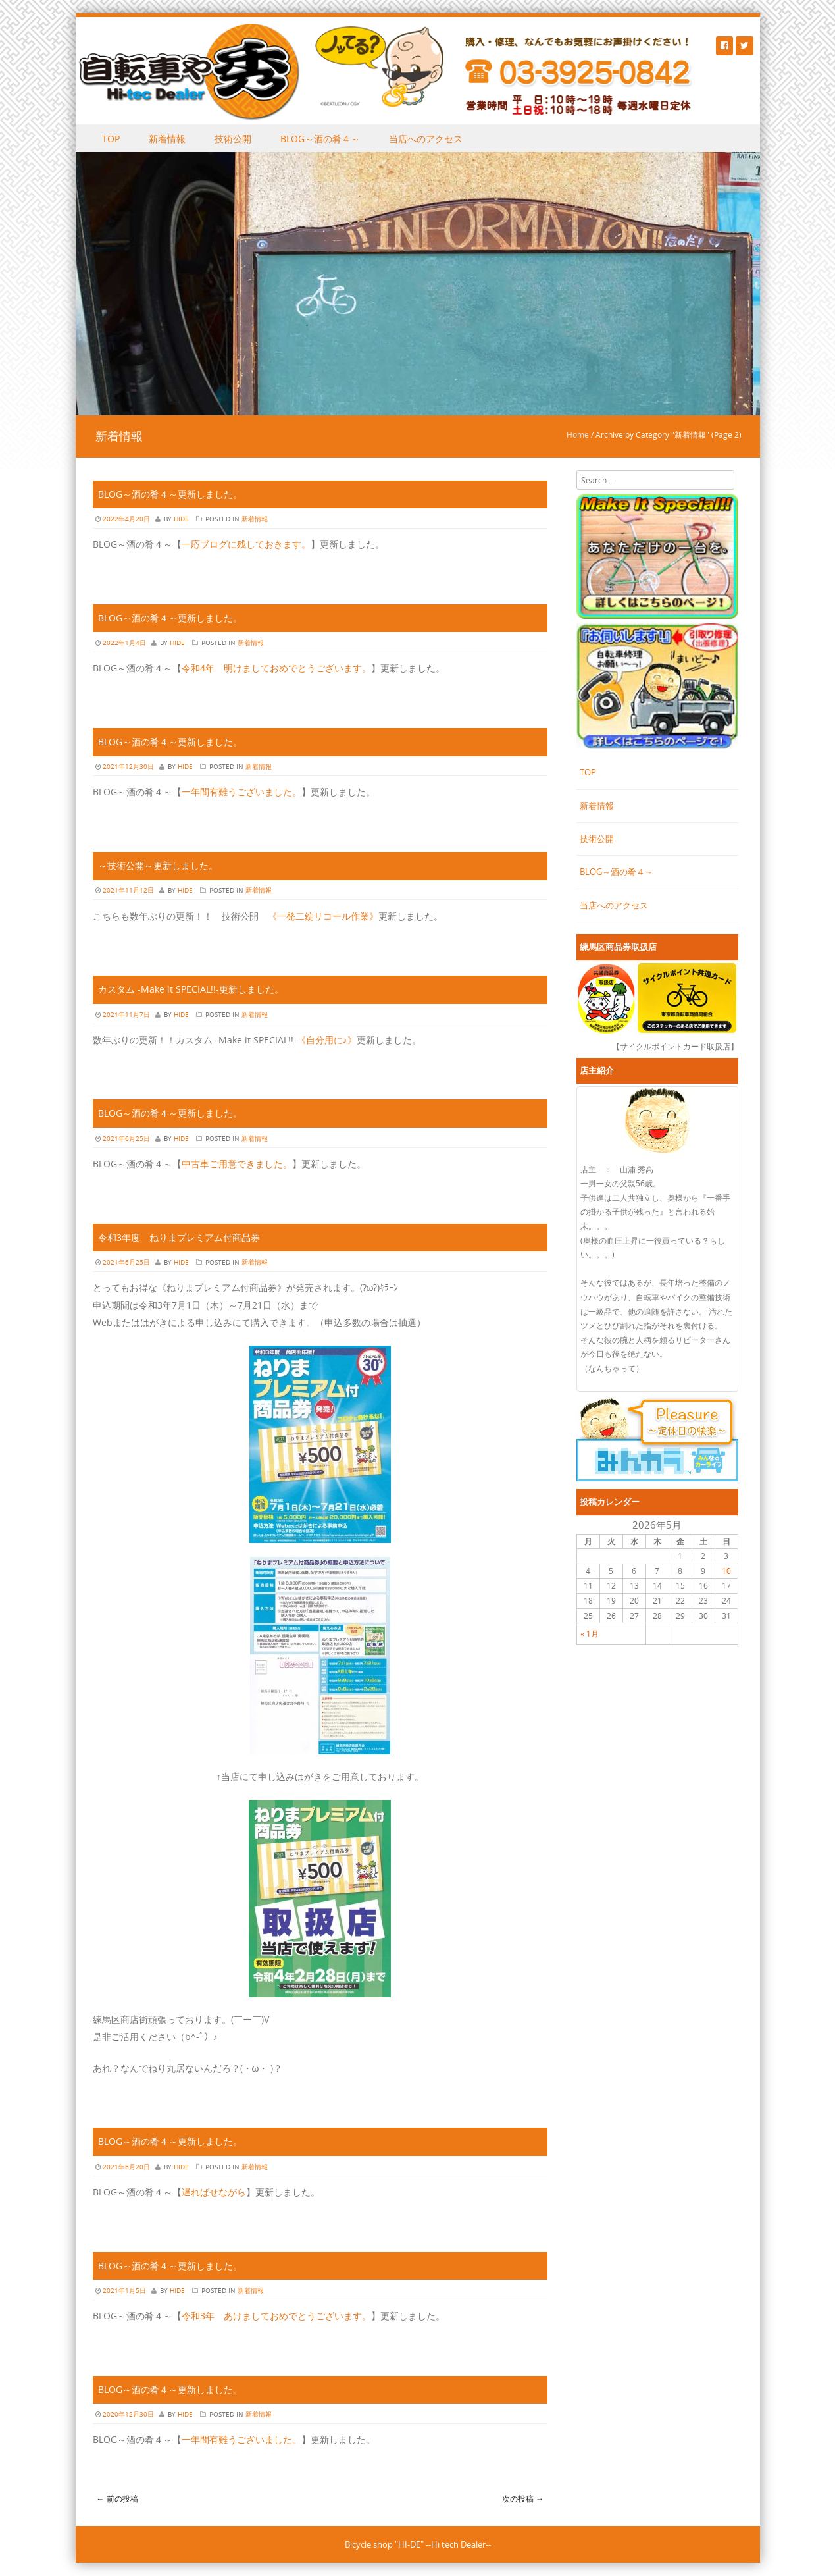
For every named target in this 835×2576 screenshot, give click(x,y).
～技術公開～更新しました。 (158, 865)
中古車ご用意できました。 (237, 1163)
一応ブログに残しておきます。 (246, 544)
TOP (111, 138)
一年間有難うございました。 (241, 791)
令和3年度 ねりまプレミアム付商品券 (179, 1237)
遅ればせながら (214, 2192)
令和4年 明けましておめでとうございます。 (276, 668)
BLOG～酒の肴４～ (320, 138)
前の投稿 (117, 2498)
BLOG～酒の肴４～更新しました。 (170, 494)
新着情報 (167, 138)
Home (578, 434)
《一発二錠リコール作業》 (323, 916)
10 (726, 1570)
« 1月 (589, 1633)
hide (181, 519)
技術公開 (233, 138)
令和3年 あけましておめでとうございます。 (276, 2315)
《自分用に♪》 (327, 1040)
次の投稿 (523, 2498)
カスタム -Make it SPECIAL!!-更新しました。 (191, 989)
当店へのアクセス (426, 138)
